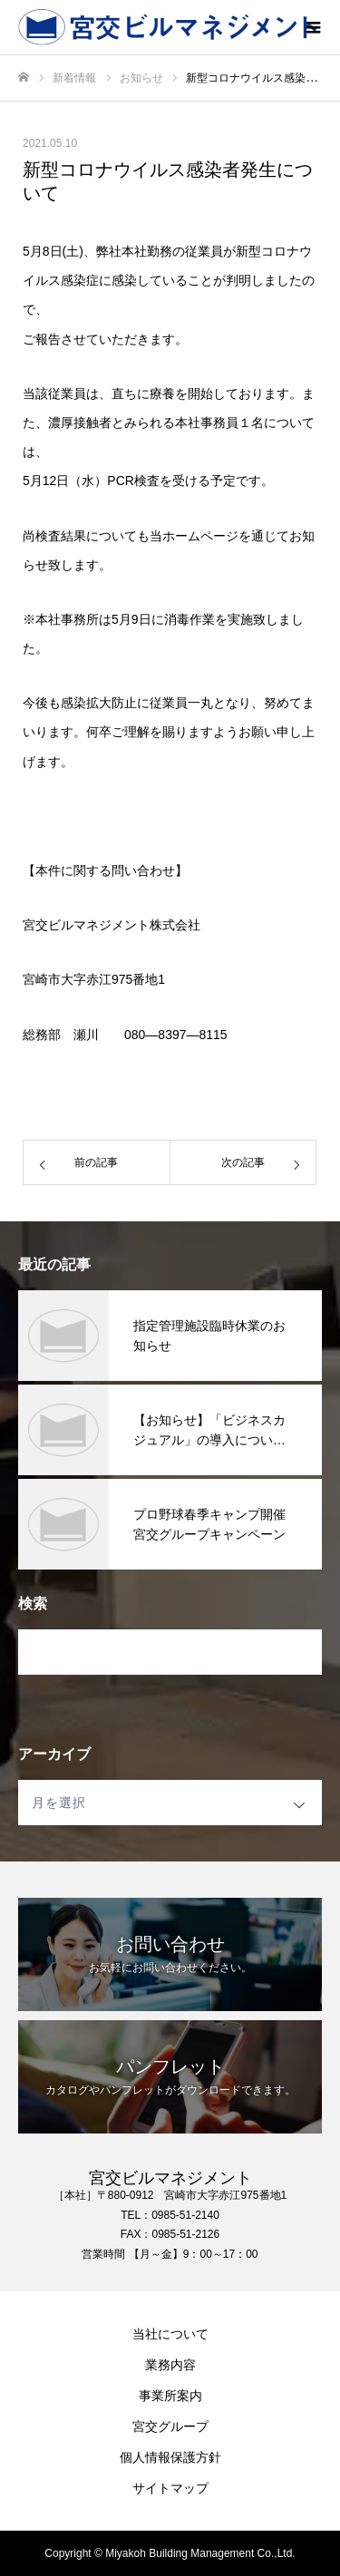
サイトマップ (170, 2488)
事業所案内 (170, 2395)
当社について (170, 2334)
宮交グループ (170, 2426)
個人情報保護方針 (170, 2457)
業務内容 (170, 2364)
